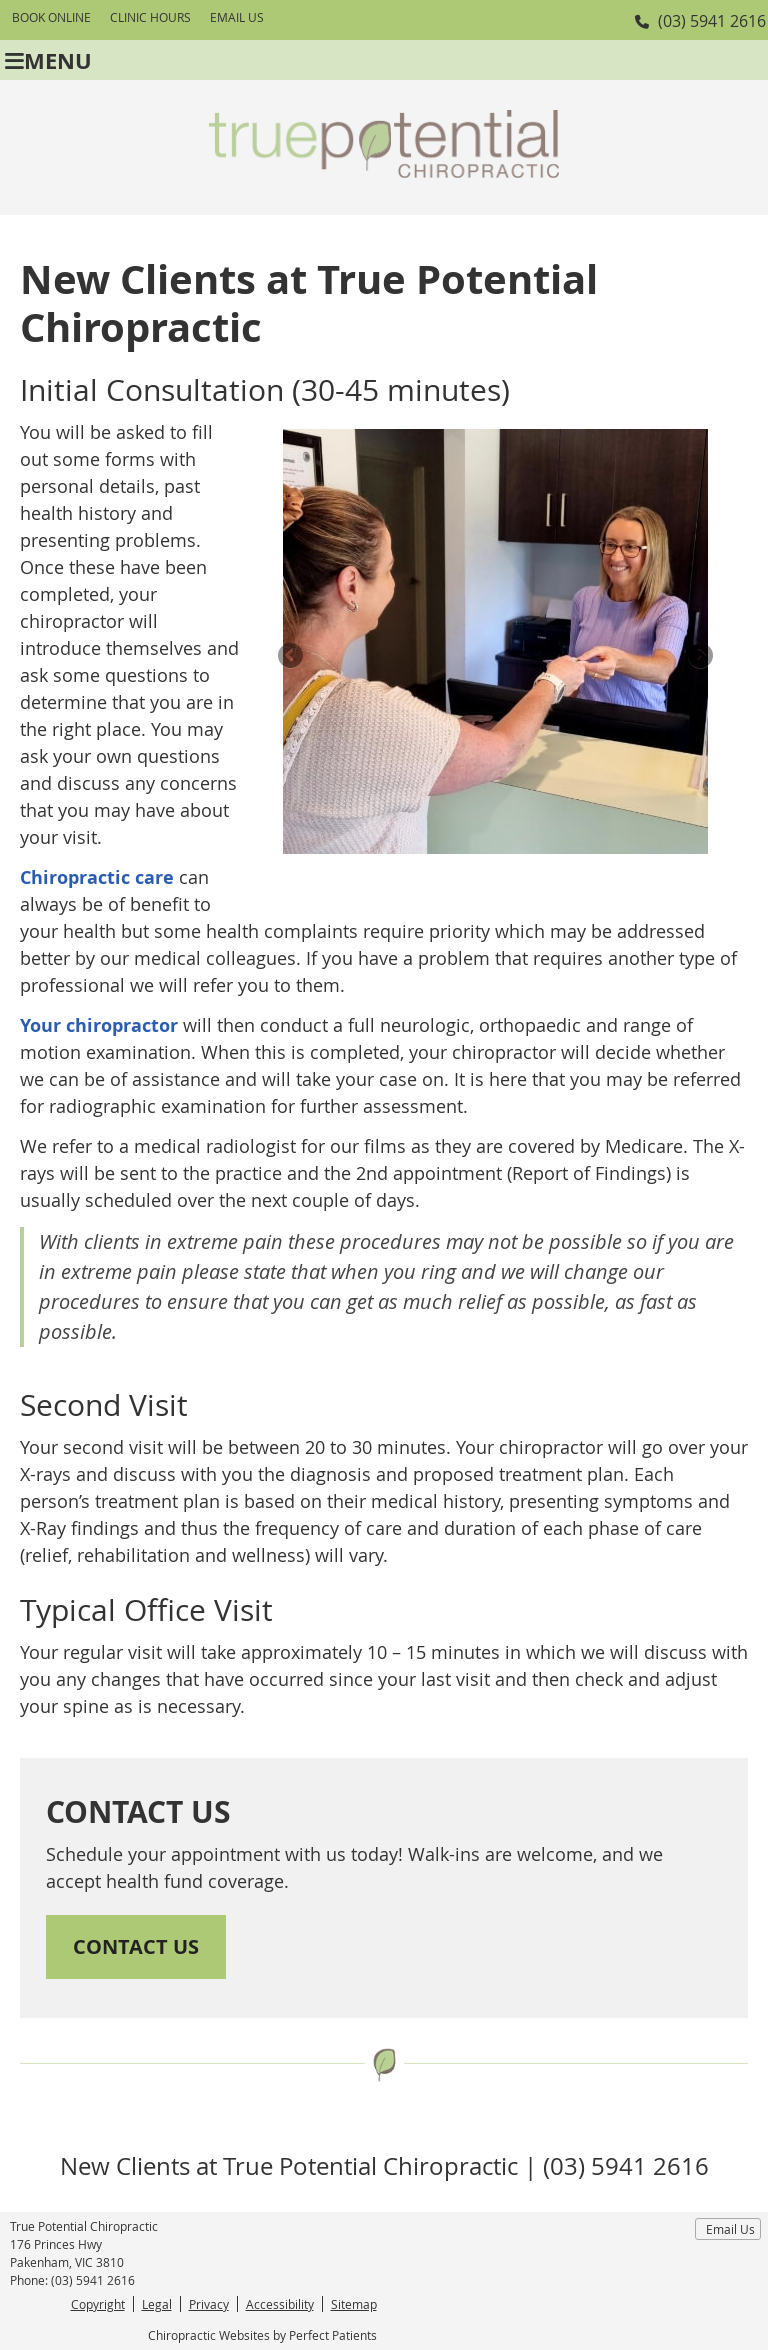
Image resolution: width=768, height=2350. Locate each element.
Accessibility (280, 2304)
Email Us (237, 17)
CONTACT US (136, 1946)
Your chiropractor (99, 1025)
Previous (292, 657)
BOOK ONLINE (51, 17)
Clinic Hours (150, 17)
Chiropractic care (97, 877)
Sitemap (354, 2304)
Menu (48, 60)
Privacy (209, 2304)
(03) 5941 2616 (712, 21)
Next (699, 657)
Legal (157, 2304)
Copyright (98, 2304)
